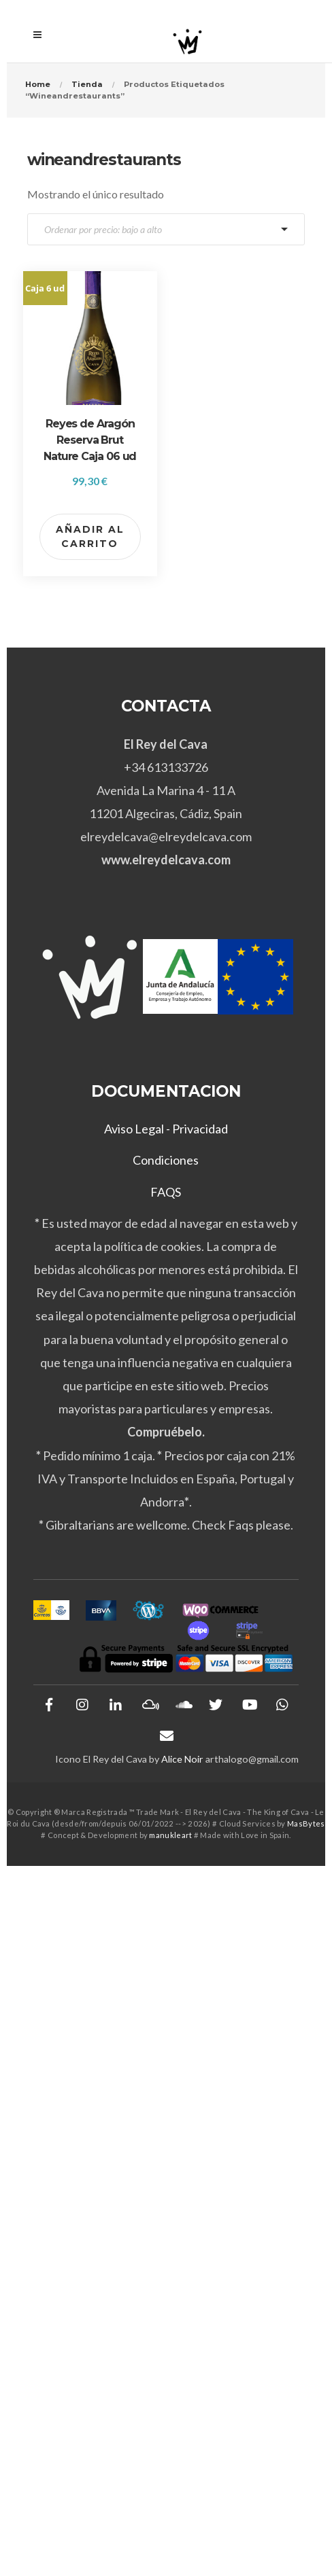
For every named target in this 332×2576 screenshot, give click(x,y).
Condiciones (166, 1159)
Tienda (87, 84)
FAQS (165, 1191)
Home (37, 84)
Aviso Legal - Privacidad (166, 1128)
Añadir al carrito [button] (90, 536)
